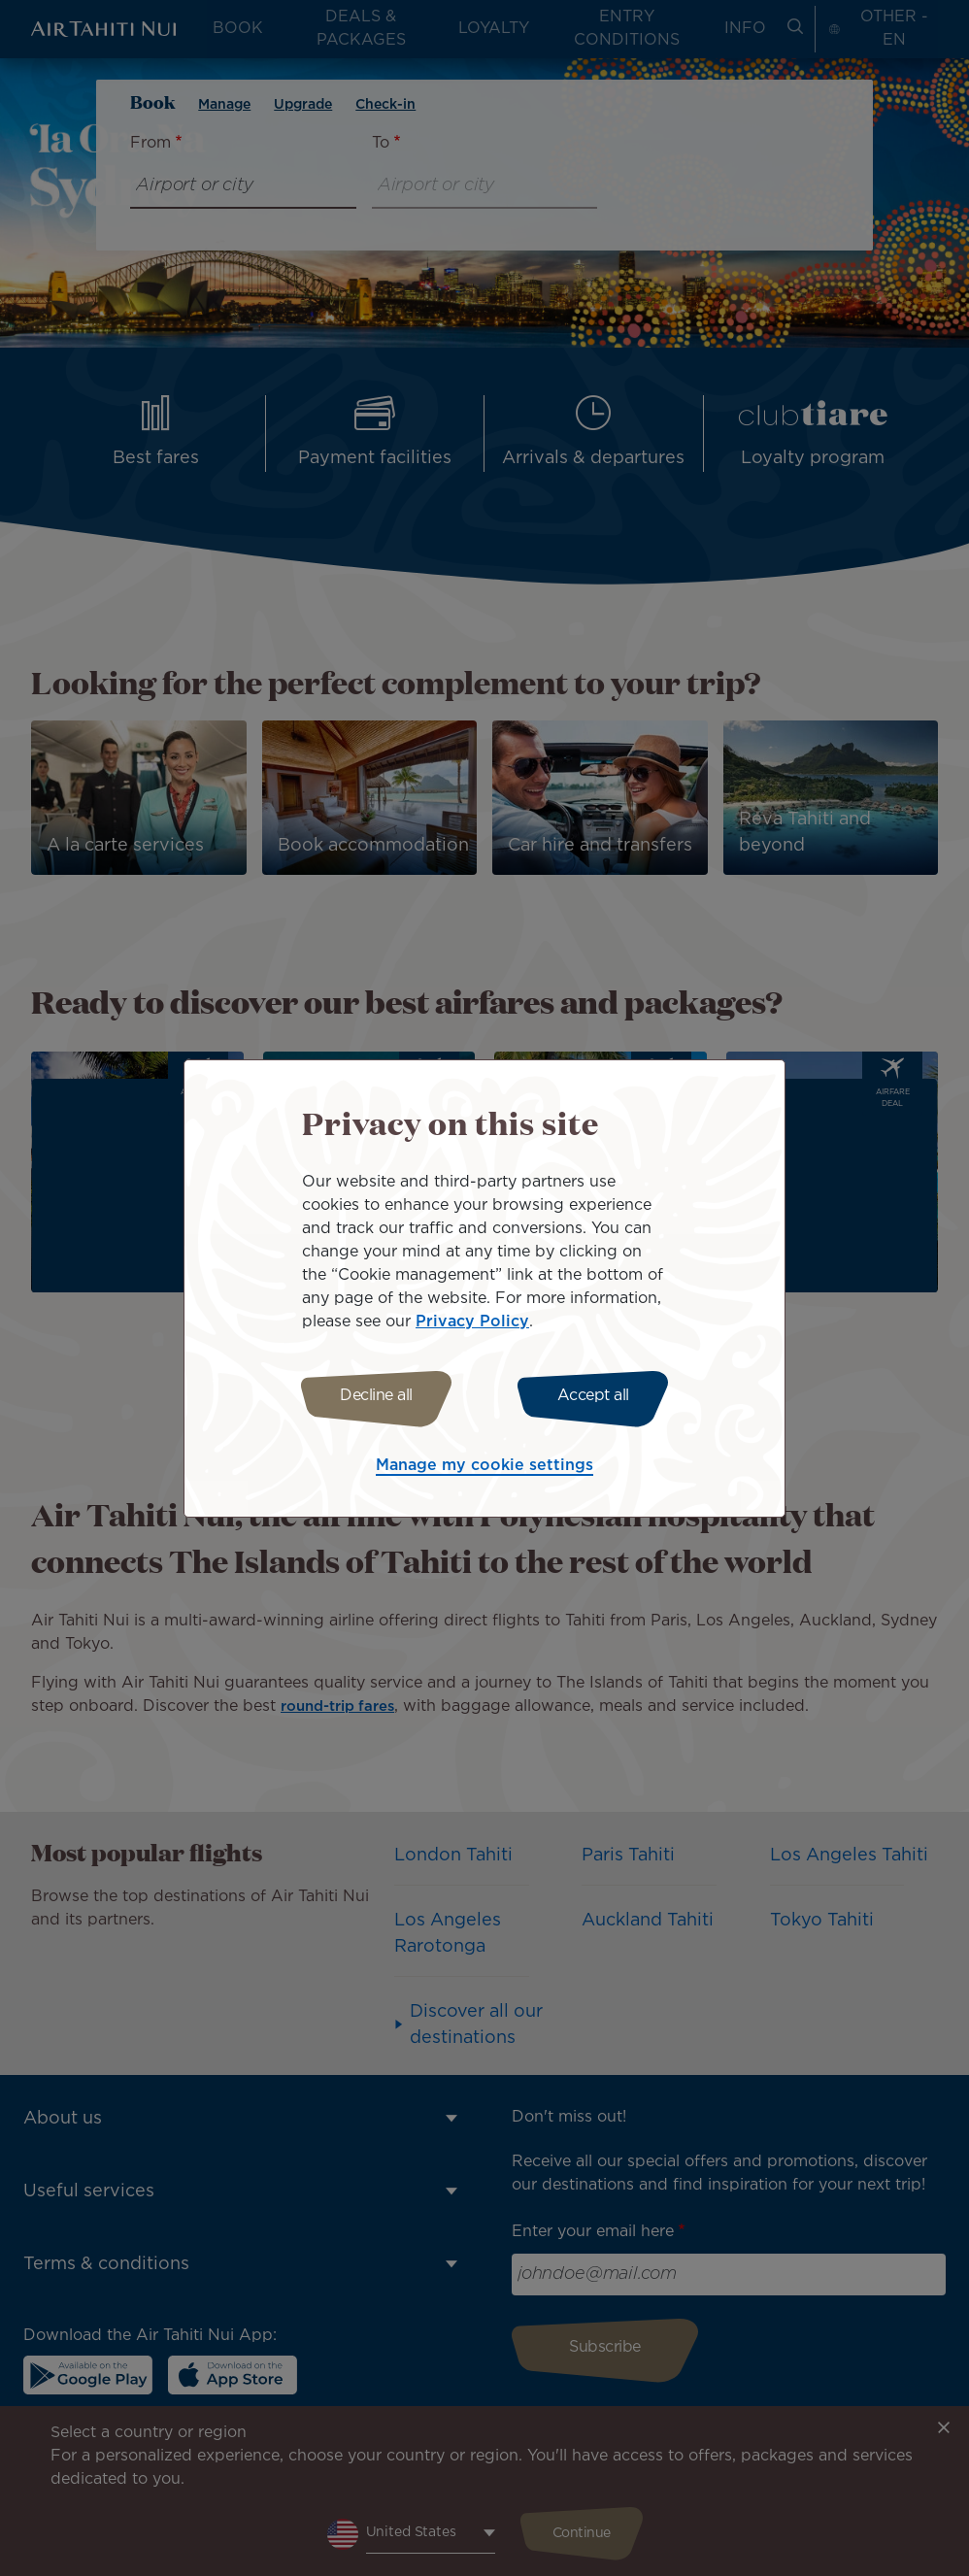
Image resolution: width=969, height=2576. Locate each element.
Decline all (370, 1395)
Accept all (599, 1395)
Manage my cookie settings (484, 1468)
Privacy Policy (472, 1319)
